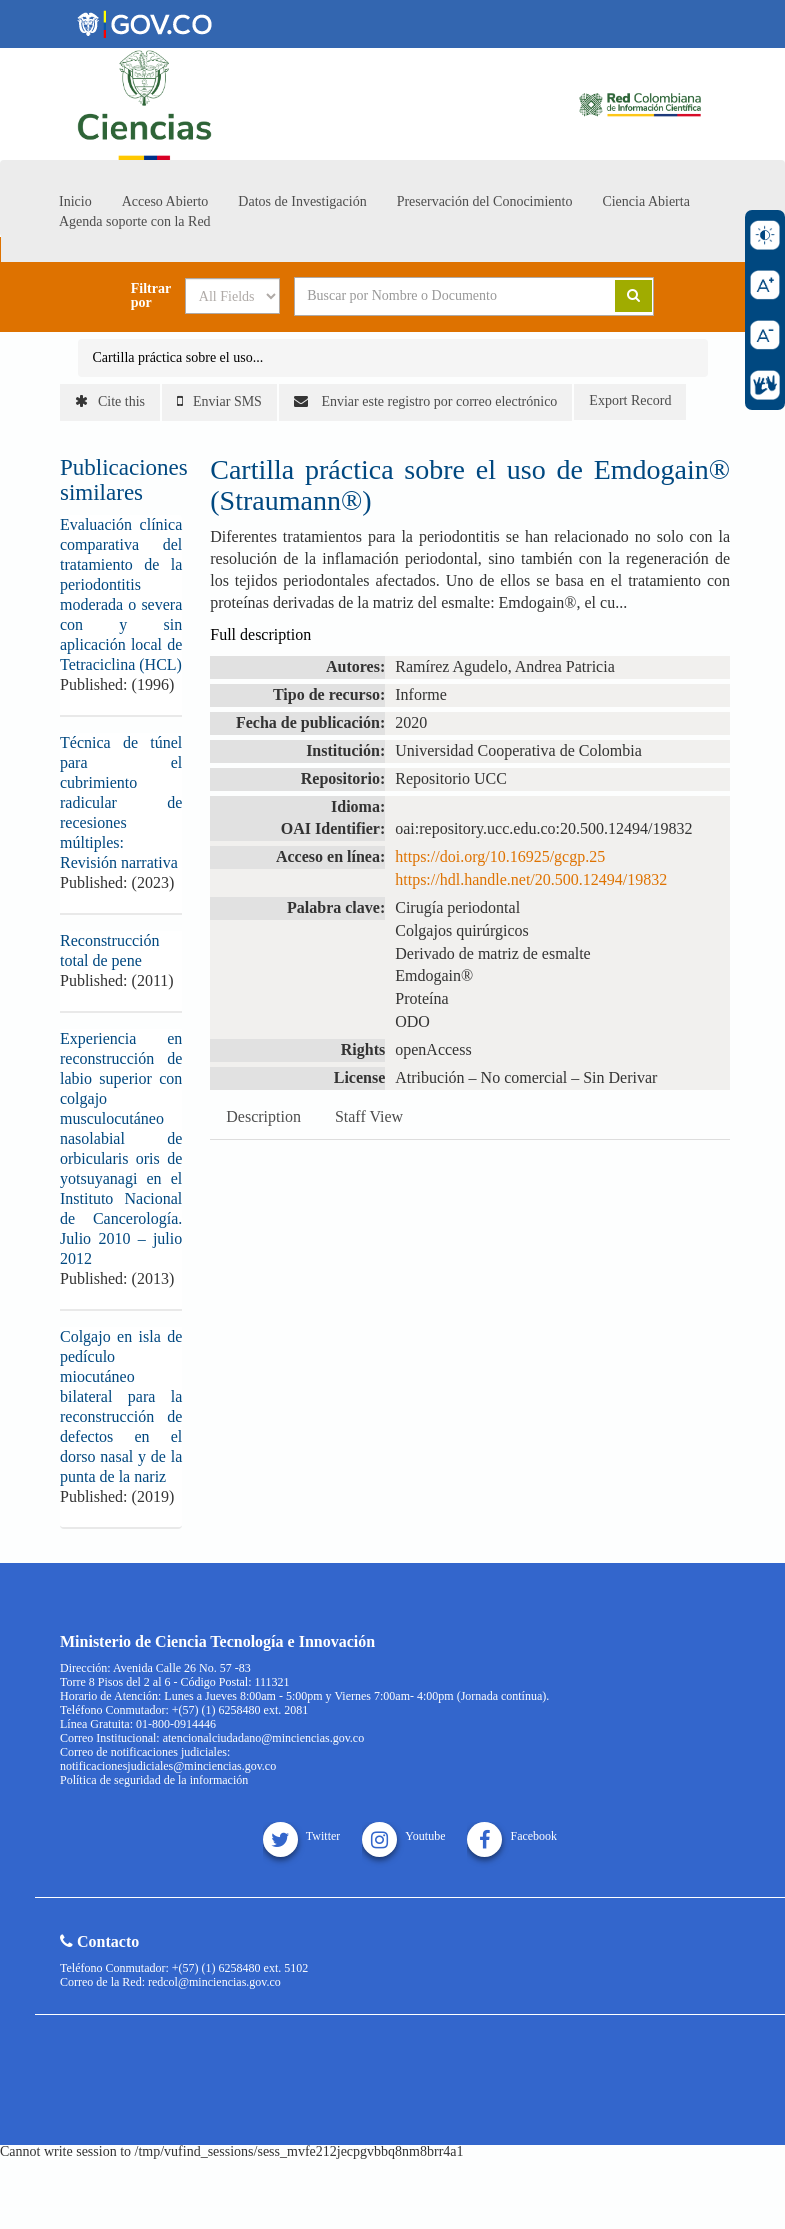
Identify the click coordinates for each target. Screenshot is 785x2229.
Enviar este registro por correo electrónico (425, 401)
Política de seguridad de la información (154, 1780)
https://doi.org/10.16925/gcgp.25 (500, 856)
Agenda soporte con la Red (135, 221)
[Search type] (232, 296)
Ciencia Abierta (645, 201)
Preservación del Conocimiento (485, 201)
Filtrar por (151, 296)
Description (263, 1116)
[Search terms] (440, 296)
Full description (260, 634)
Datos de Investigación (302, 201)
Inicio (75, 201)
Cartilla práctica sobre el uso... (178, 357)
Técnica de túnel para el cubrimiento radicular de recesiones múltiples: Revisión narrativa (121, 802)
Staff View (369, 1116)
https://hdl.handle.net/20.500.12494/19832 (531, 879)
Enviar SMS (219, 401)
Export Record (630, 400)
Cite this (110, 401)
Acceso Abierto (165, 201)
